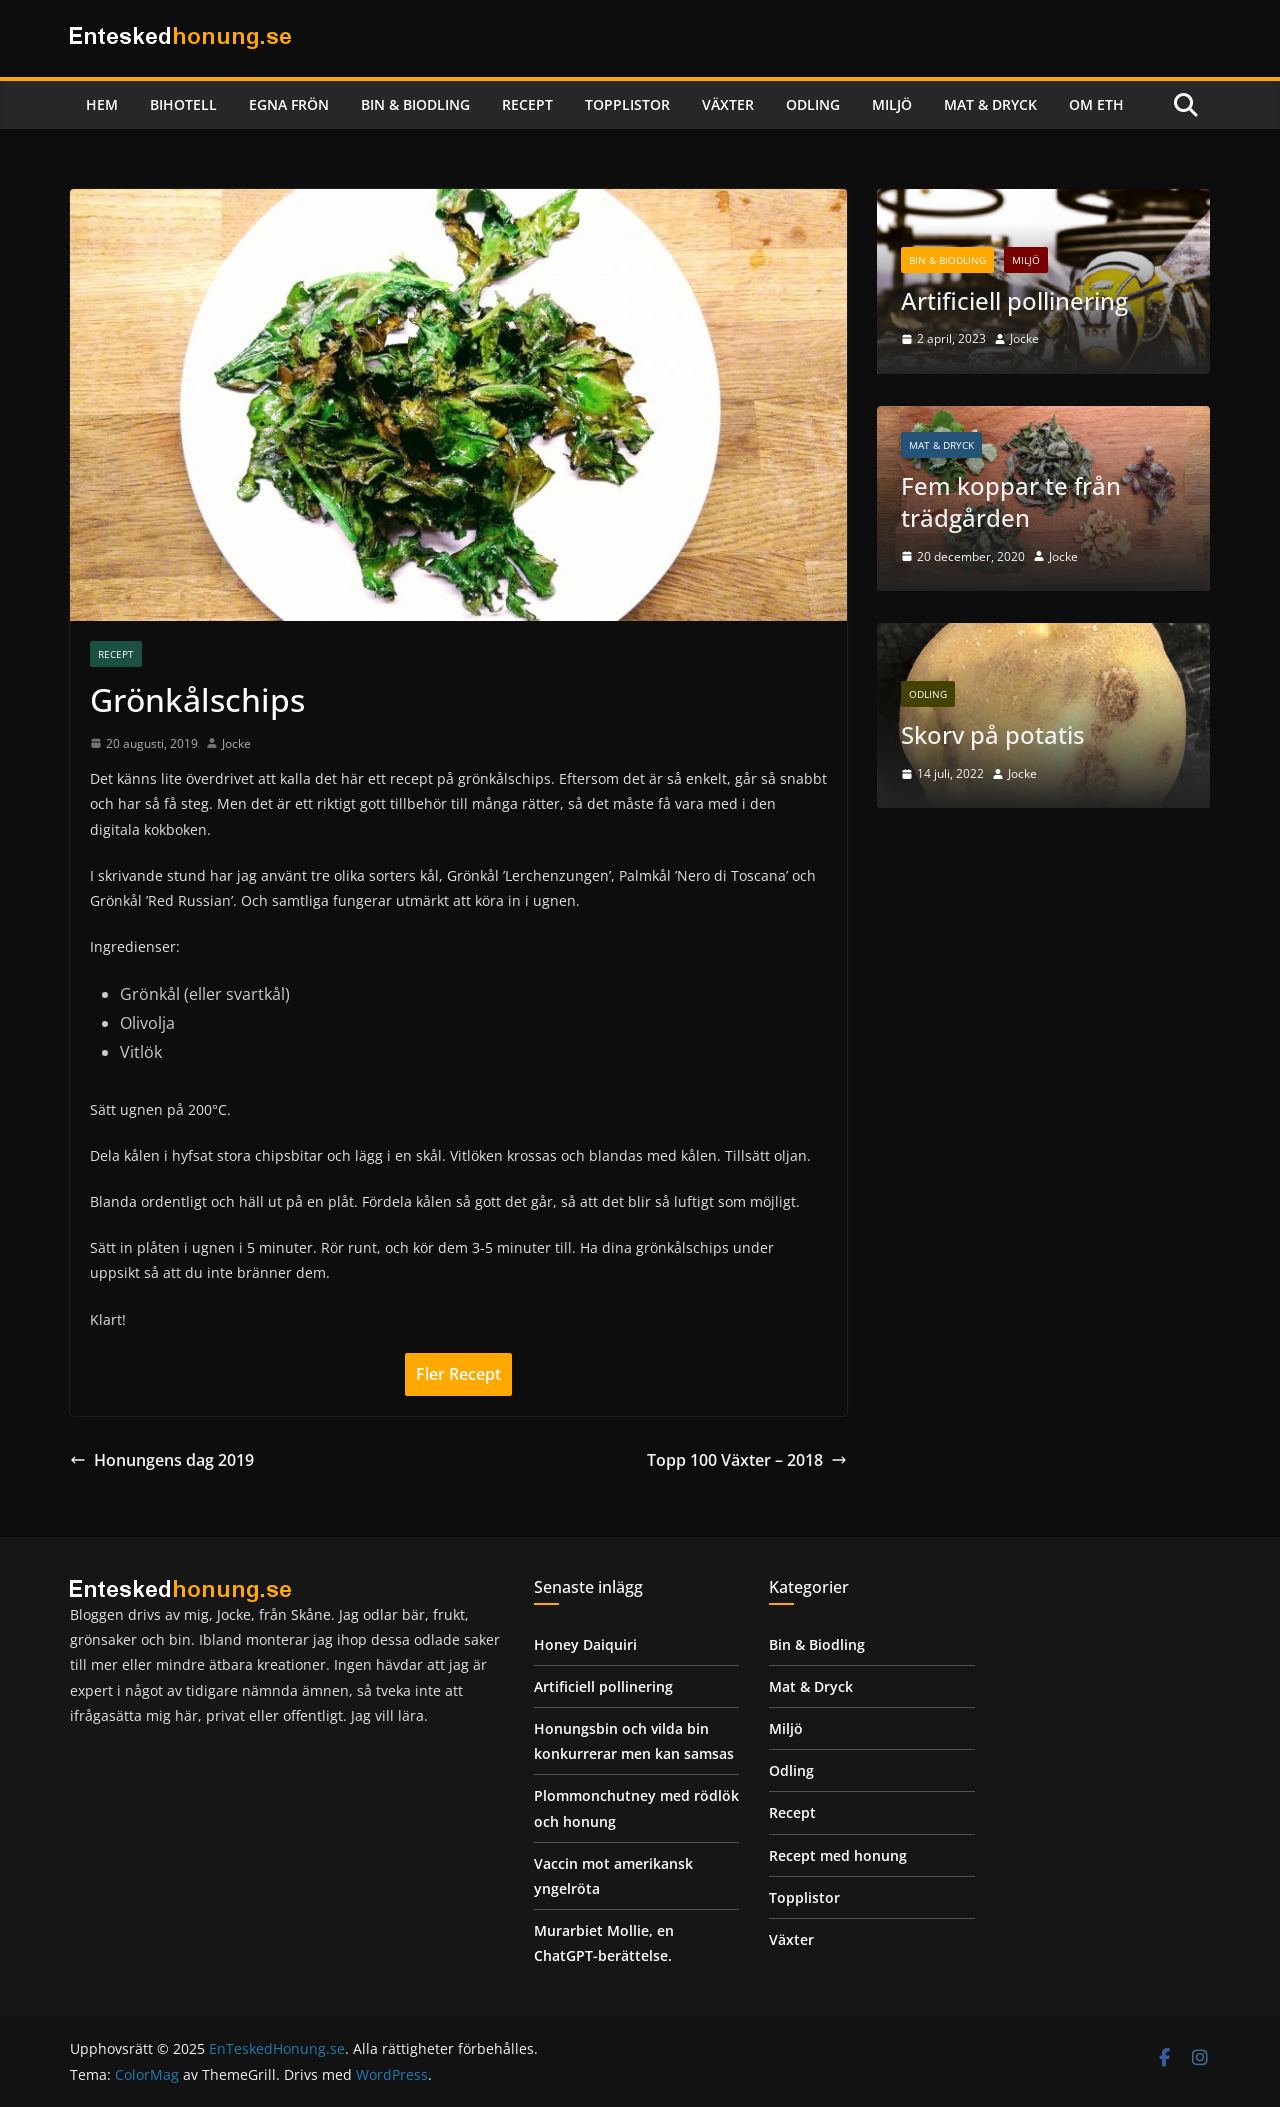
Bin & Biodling (415, 104)
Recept (527, 104)
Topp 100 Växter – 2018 (747, 1460)
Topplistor (627, 104)
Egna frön (289, 104)
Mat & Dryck (990, 104)
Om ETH (1096, 104)
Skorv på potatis (993, 735)
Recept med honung (838, 1855)
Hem (102, 104)
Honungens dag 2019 (162, 1460)
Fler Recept (458, 1374)
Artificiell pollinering (1014, 300)
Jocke (236, 743)
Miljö (892, 104)
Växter (728, 104)
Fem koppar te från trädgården (1011, 502)
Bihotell (183, 104)
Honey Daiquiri (585, 1644)
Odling (813, 104)
